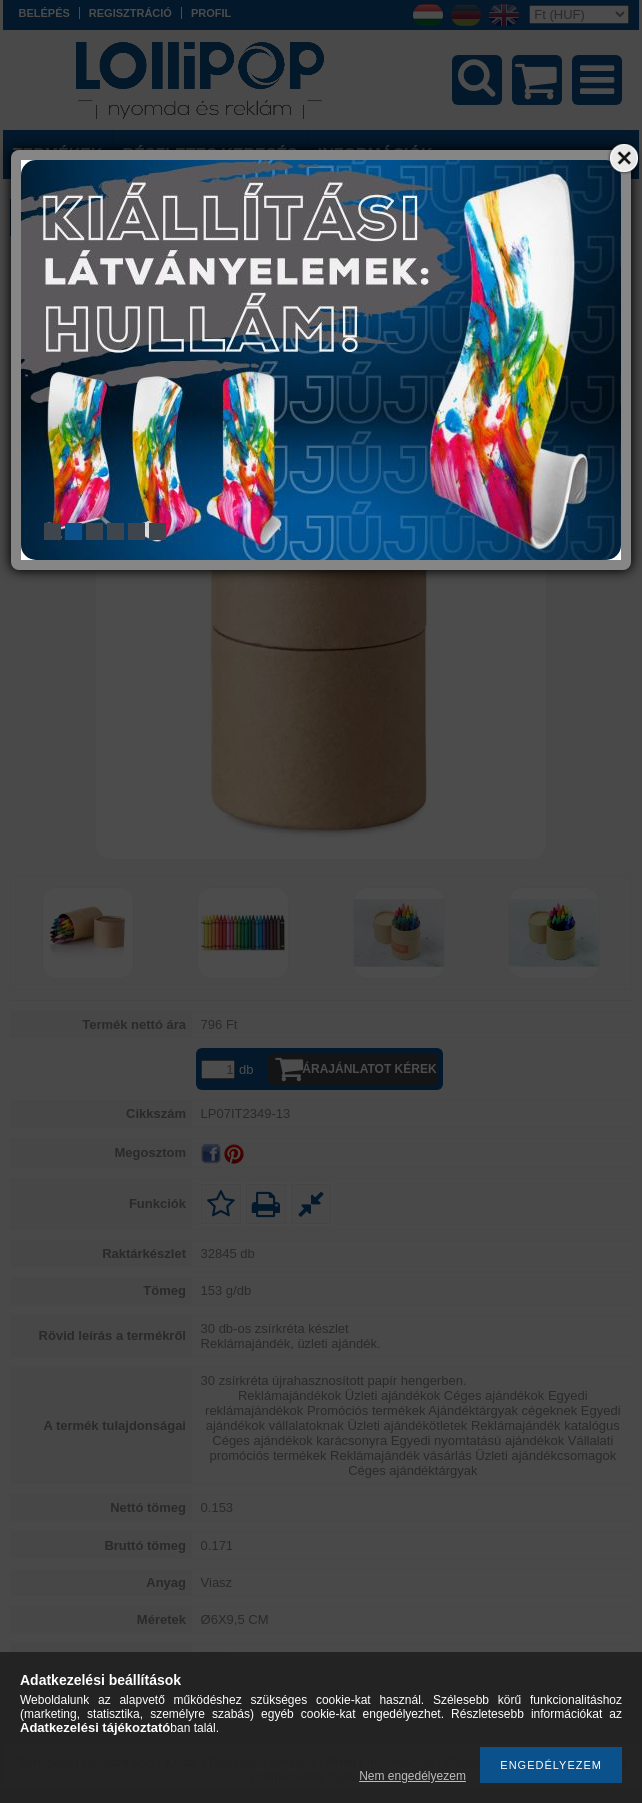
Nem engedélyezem (412, 1776)
